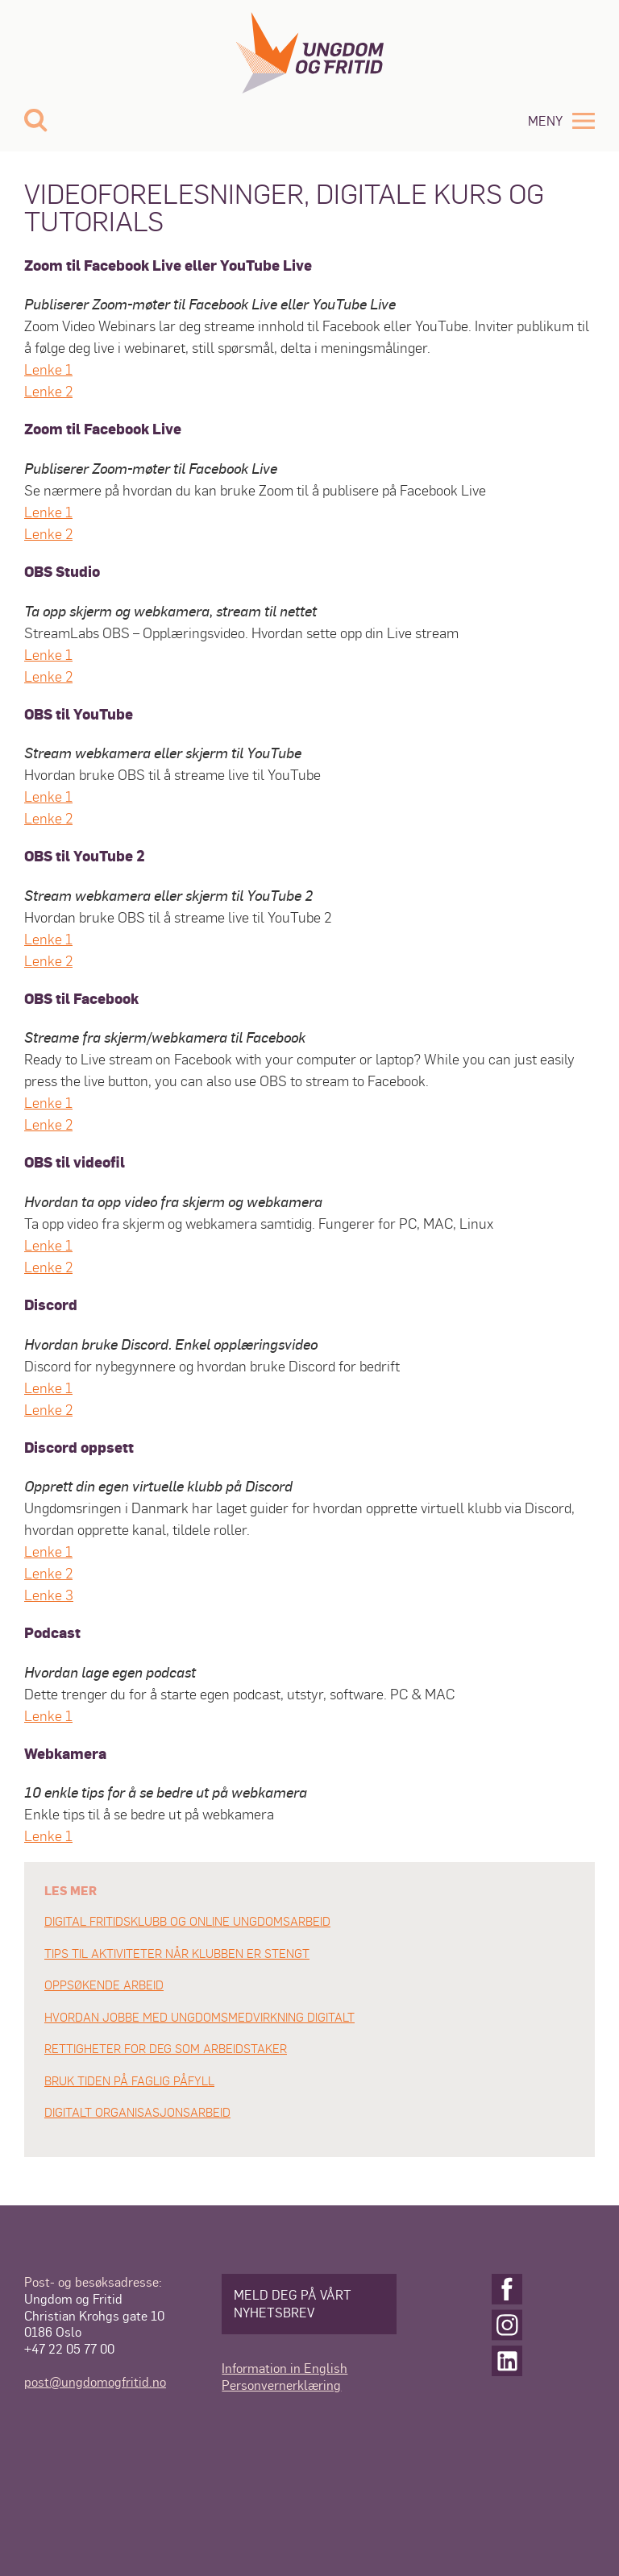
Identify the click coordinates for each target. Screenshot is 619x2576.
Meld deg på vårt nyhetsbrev (292, 2303)
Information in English (284, 2367)
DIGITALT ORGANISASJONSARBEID (137, 2112)
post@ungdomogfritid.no (95, 2381)
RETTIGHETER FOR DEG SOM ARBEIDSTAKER (165, 2048)
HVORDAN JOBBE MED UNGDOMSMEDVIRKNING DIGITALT (199, 2017)
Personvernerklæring (281, 2384)
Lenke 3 (48, 1594)
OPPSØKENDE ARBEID (104, 1984)
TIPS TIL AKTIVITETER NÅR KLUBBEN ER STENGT (177, 1953)
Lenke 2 (48, 390)
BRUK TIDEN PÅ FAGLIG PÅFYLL (129, 2080)
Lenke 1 (48, 368)
